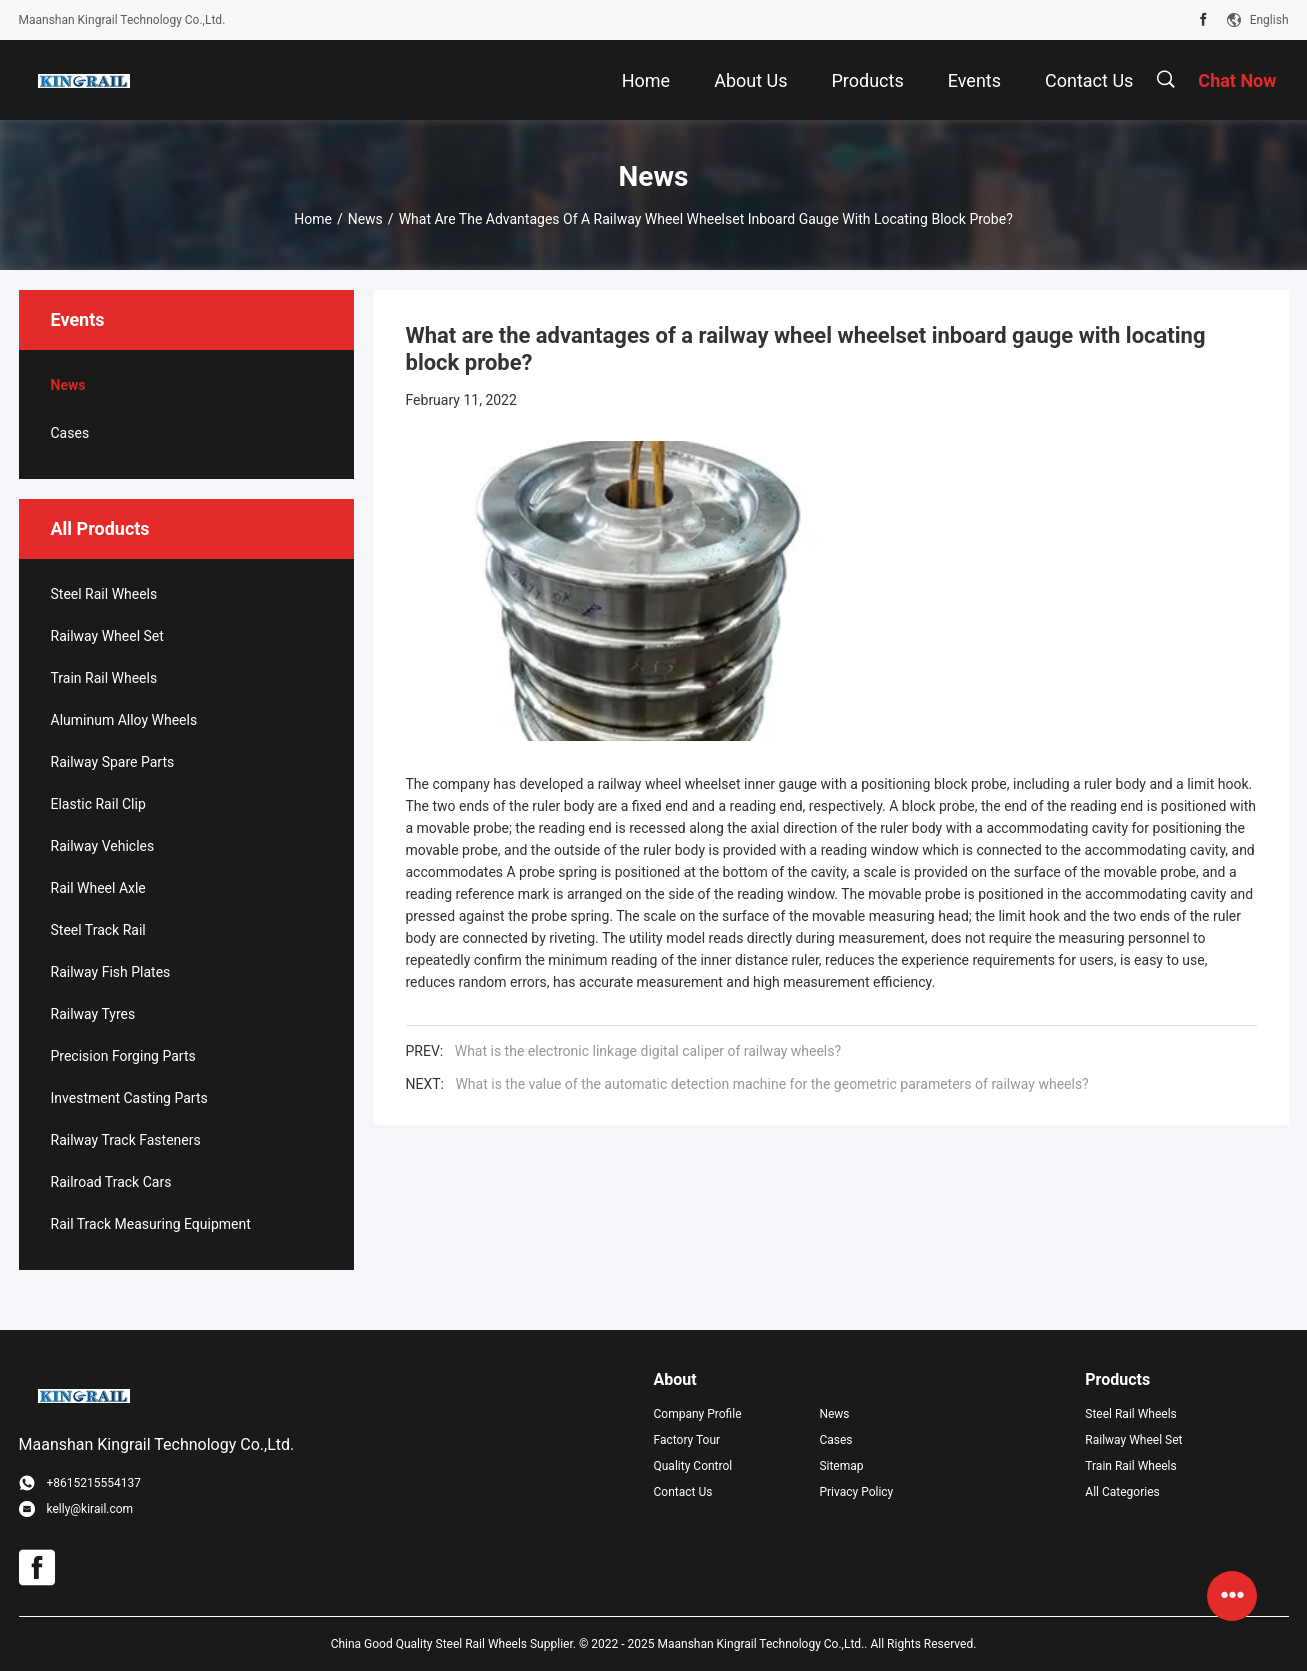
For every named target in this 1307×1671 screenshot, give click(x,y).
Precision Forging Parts (123, 1056)
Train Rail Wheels (104, 678)
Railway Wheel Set (107, 636)
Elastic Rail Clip (98, 804)
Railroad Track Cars (111, 1182)
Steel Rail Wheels (104, 594)
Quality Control (693, 1466)
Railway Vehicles (103, 846)
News (365, 219)
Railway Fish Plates (111, 972)
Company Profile (698, 1414)
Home (313, 219)
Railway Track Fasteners (126, 1140)
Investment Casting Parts (129, 1098)
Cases (70, 433)
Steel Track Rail (98, 930)
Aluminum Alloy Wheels (124, 720)
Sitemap (841, 1466)
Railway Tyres (93, 1014)
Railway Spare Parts (113, 762)
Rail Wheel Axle (98, 888)
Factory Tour (687, 1440)
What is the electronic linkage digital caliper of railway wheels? (648, 1051)
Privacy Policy (856, 1492)
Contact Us (683, 1492)
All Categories (1122, 1492)
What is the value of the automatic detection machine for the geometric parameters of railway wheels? (771, 1084)
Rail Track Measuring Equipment (151, 1224)
